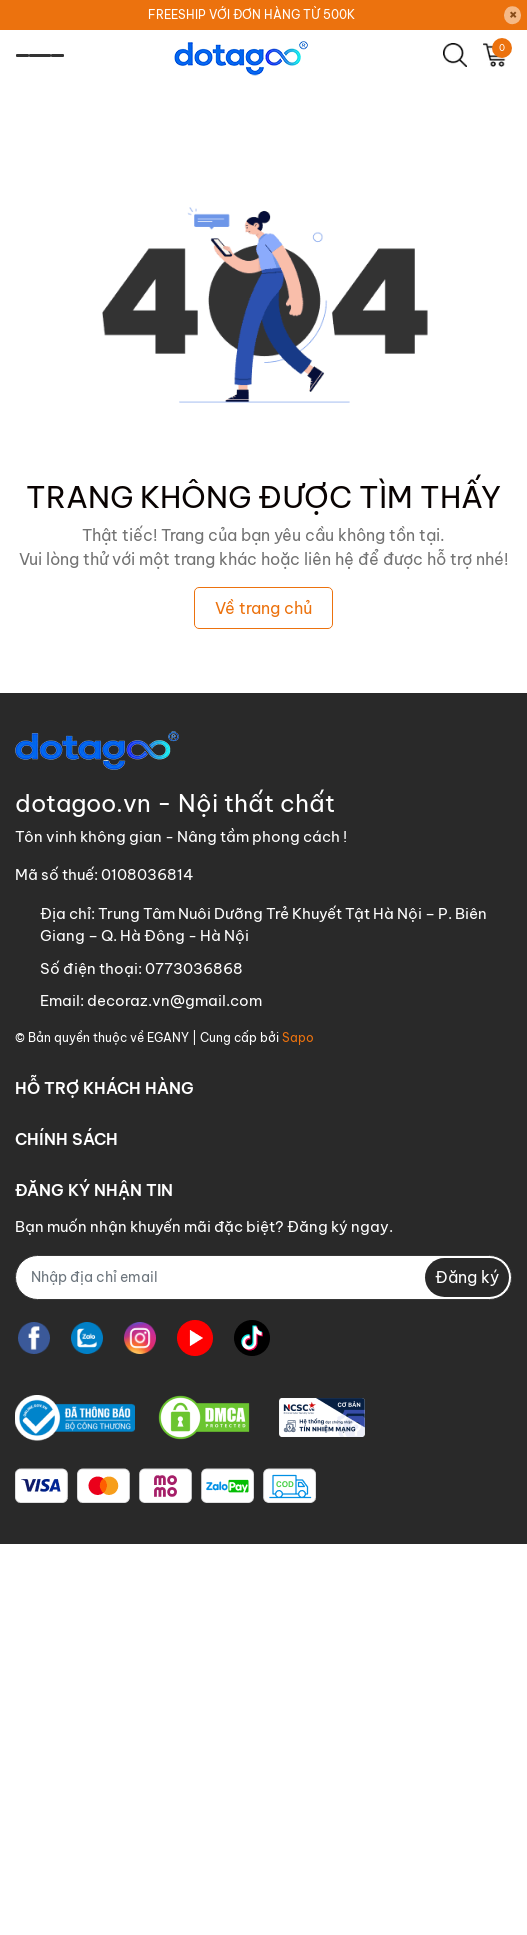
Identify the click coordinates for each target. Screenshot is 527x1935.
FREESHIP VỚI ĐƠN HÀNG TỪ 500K (251, 14)
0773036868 (194, 968)
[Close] (513, 15)
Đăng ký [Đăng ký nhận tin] (467, 1277)
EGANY (168, 1037)
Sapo (298, 1037)
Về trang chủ (263, 608)
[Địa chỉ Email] (263, 1277)
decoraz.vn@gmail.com (174, 1000)
